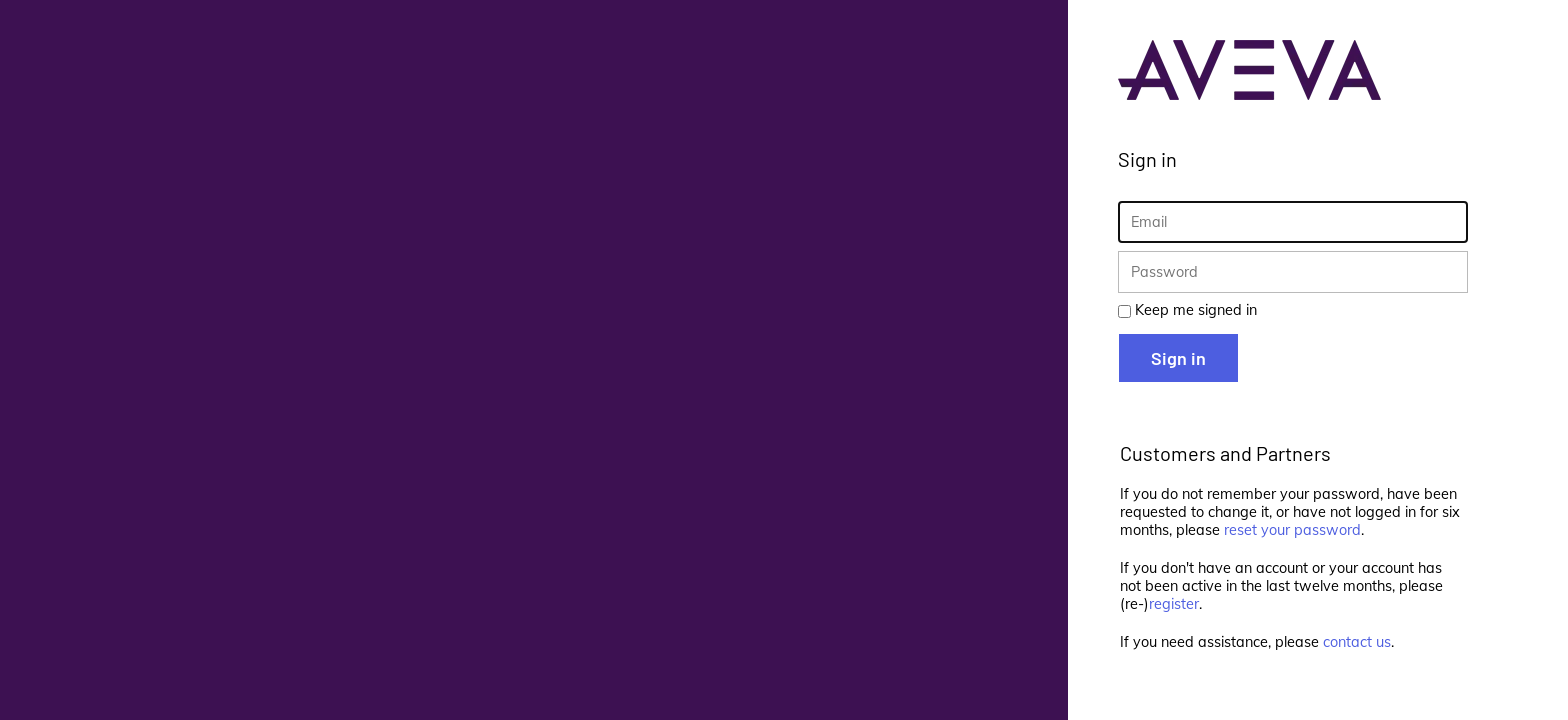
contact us (1357, 642)
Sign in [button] (1178, 358)
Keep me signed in (1196, 310)
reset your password (1292, 530)
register (1174, 604)
